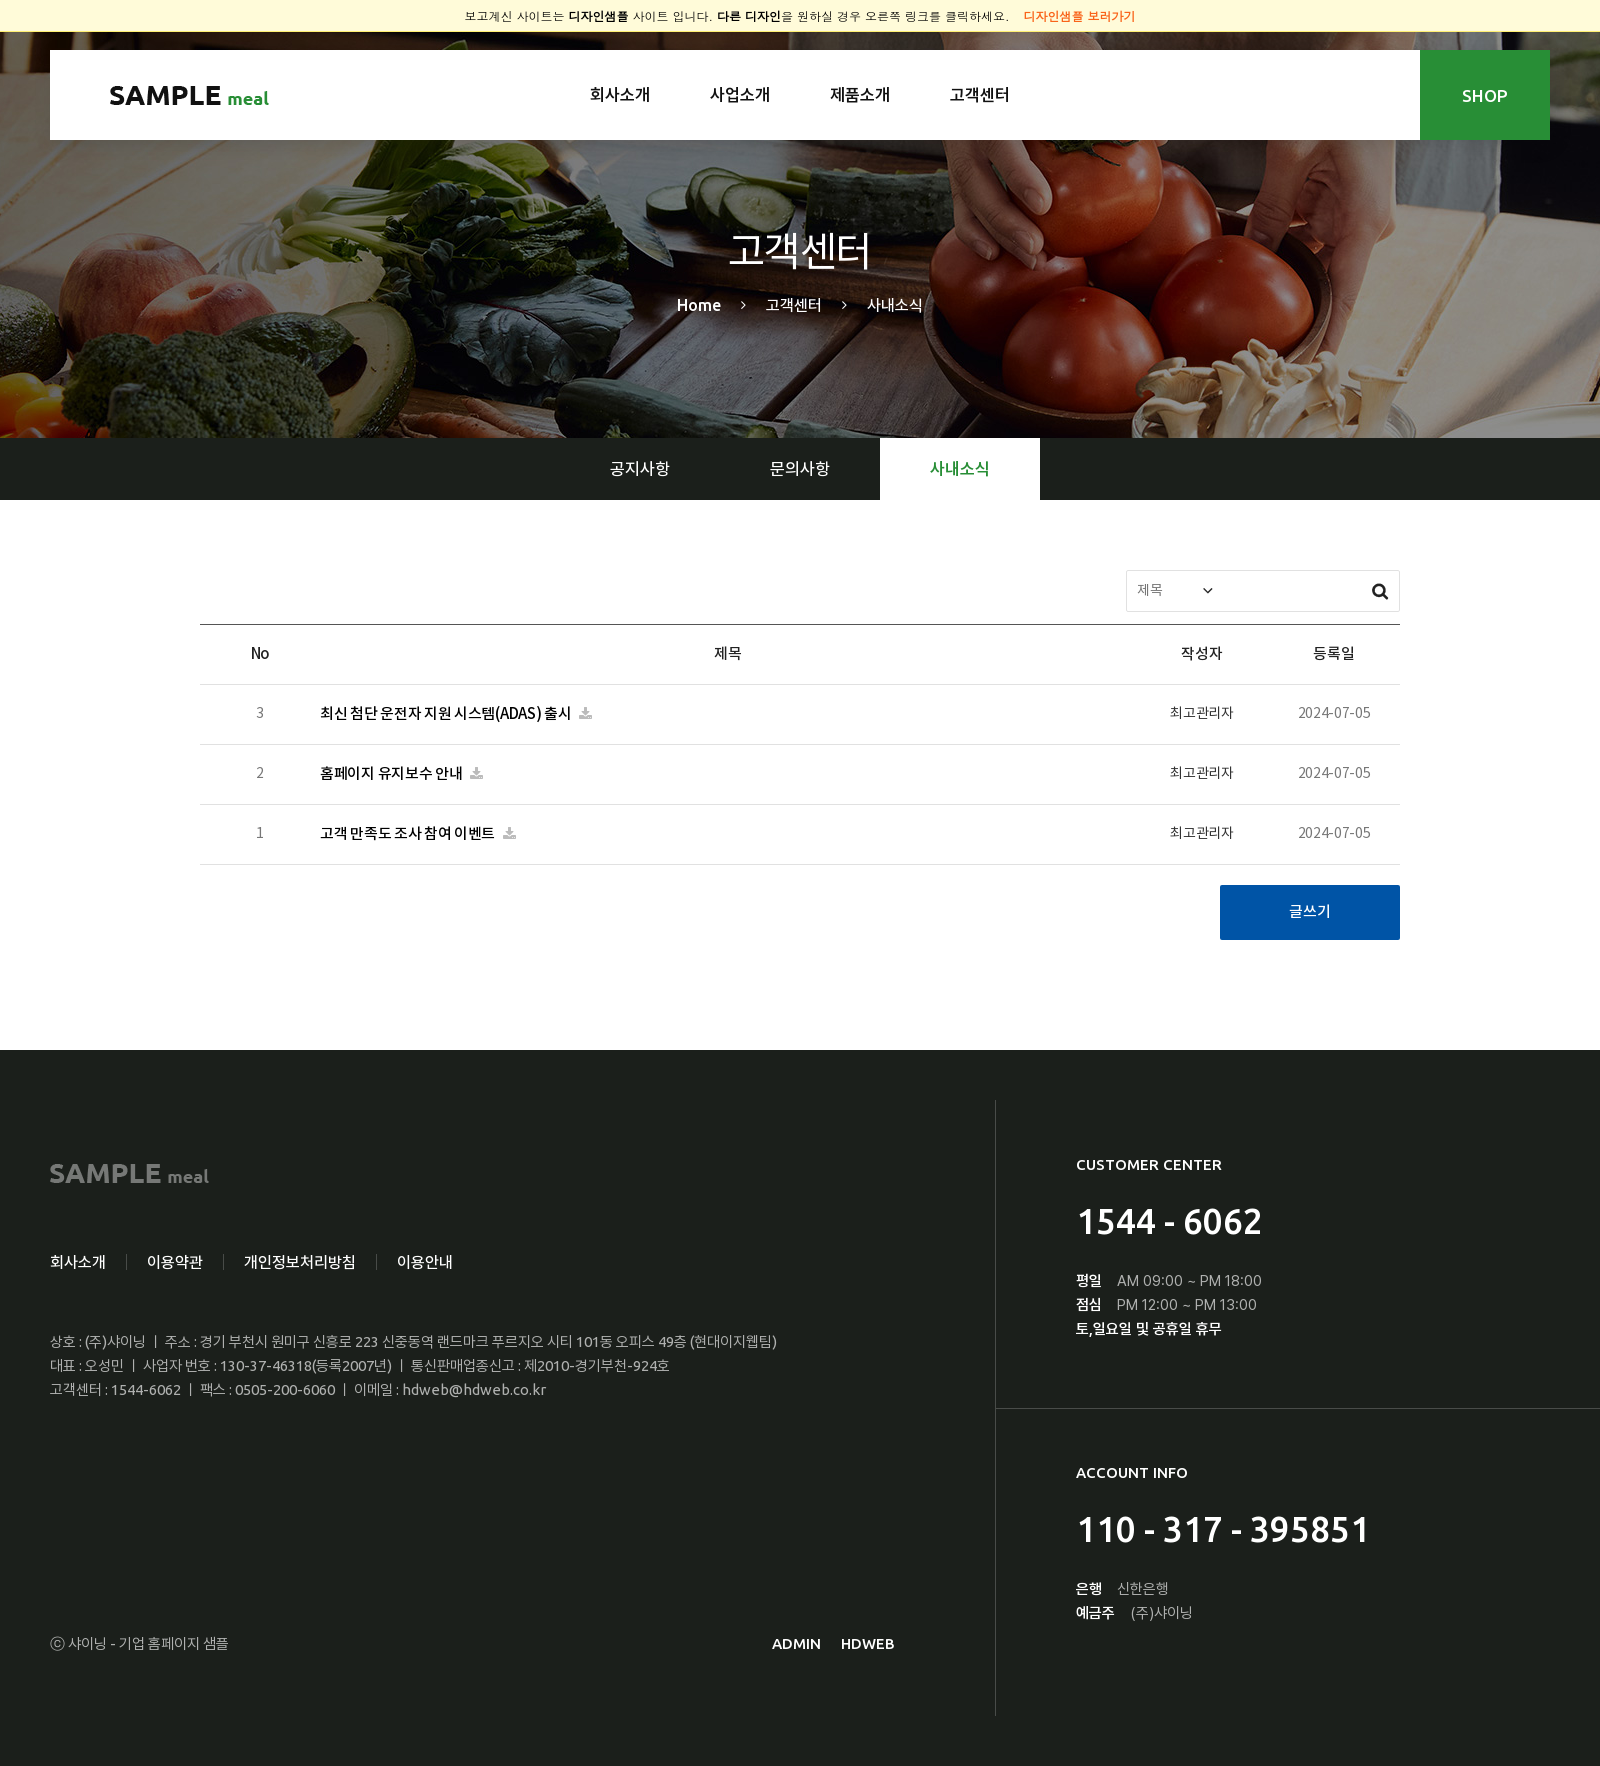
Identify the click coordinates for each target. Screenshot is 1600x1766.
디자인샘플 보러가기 (1080, 15)
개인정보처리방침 (300, 1262)
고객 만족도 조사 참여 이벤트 (409, 834)
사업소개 (740, 94)
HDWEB (868, 1643)
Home (699, 305)
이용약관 (175, 1262)
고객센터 (980, 94)
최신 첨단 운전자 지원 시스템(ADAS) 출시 (447, 714)
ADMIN (796, 1643)
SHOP (1485, 95)
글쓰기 (1309, 912)
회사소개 (620, 94)
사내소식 (960, 469)
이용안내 (425, 1262)
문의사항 (800, 469)
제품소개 (860, 94)
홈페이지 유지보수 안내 (392, 774)
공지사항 (640, 469)
